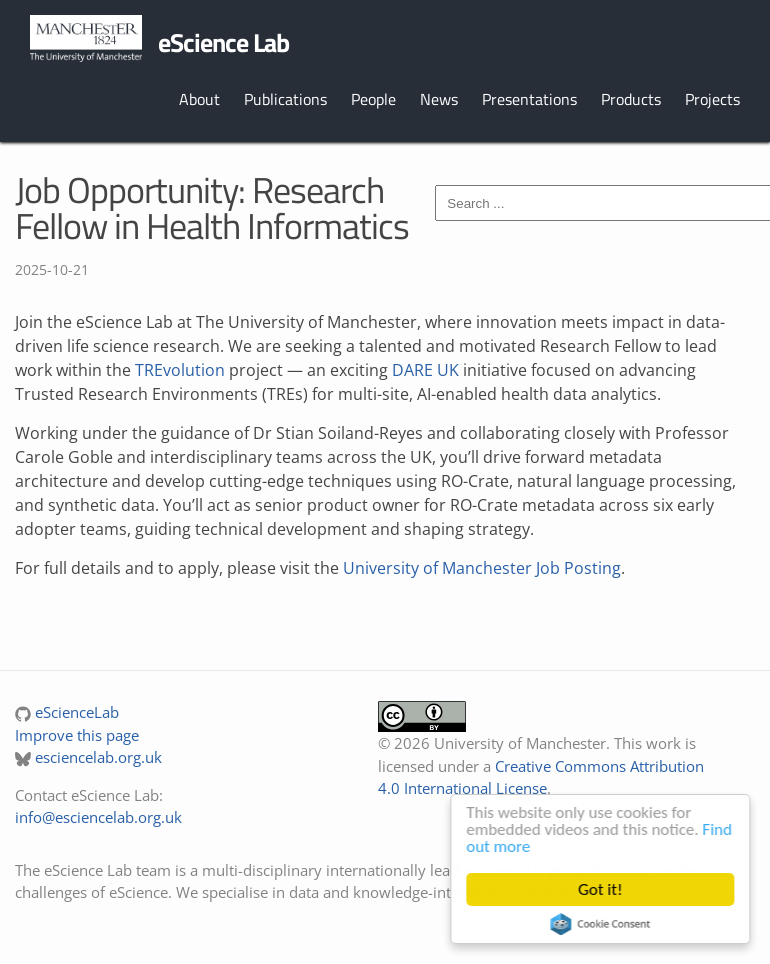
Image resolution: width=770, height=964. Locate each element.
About (199, 99)
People (373, 99)
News (439, 99)
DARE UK (425, 370)
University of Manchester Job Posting (482, 568)
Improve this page (77, 735)
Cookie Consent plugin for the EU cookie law (604, 924)
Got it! (604, 889)
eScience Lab (223, 42)
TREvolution (180, 370)
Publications (285, 99)
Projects (712, 99)
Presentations (529, 99)
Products (631, 99)
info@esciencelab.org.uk (98, 817)
